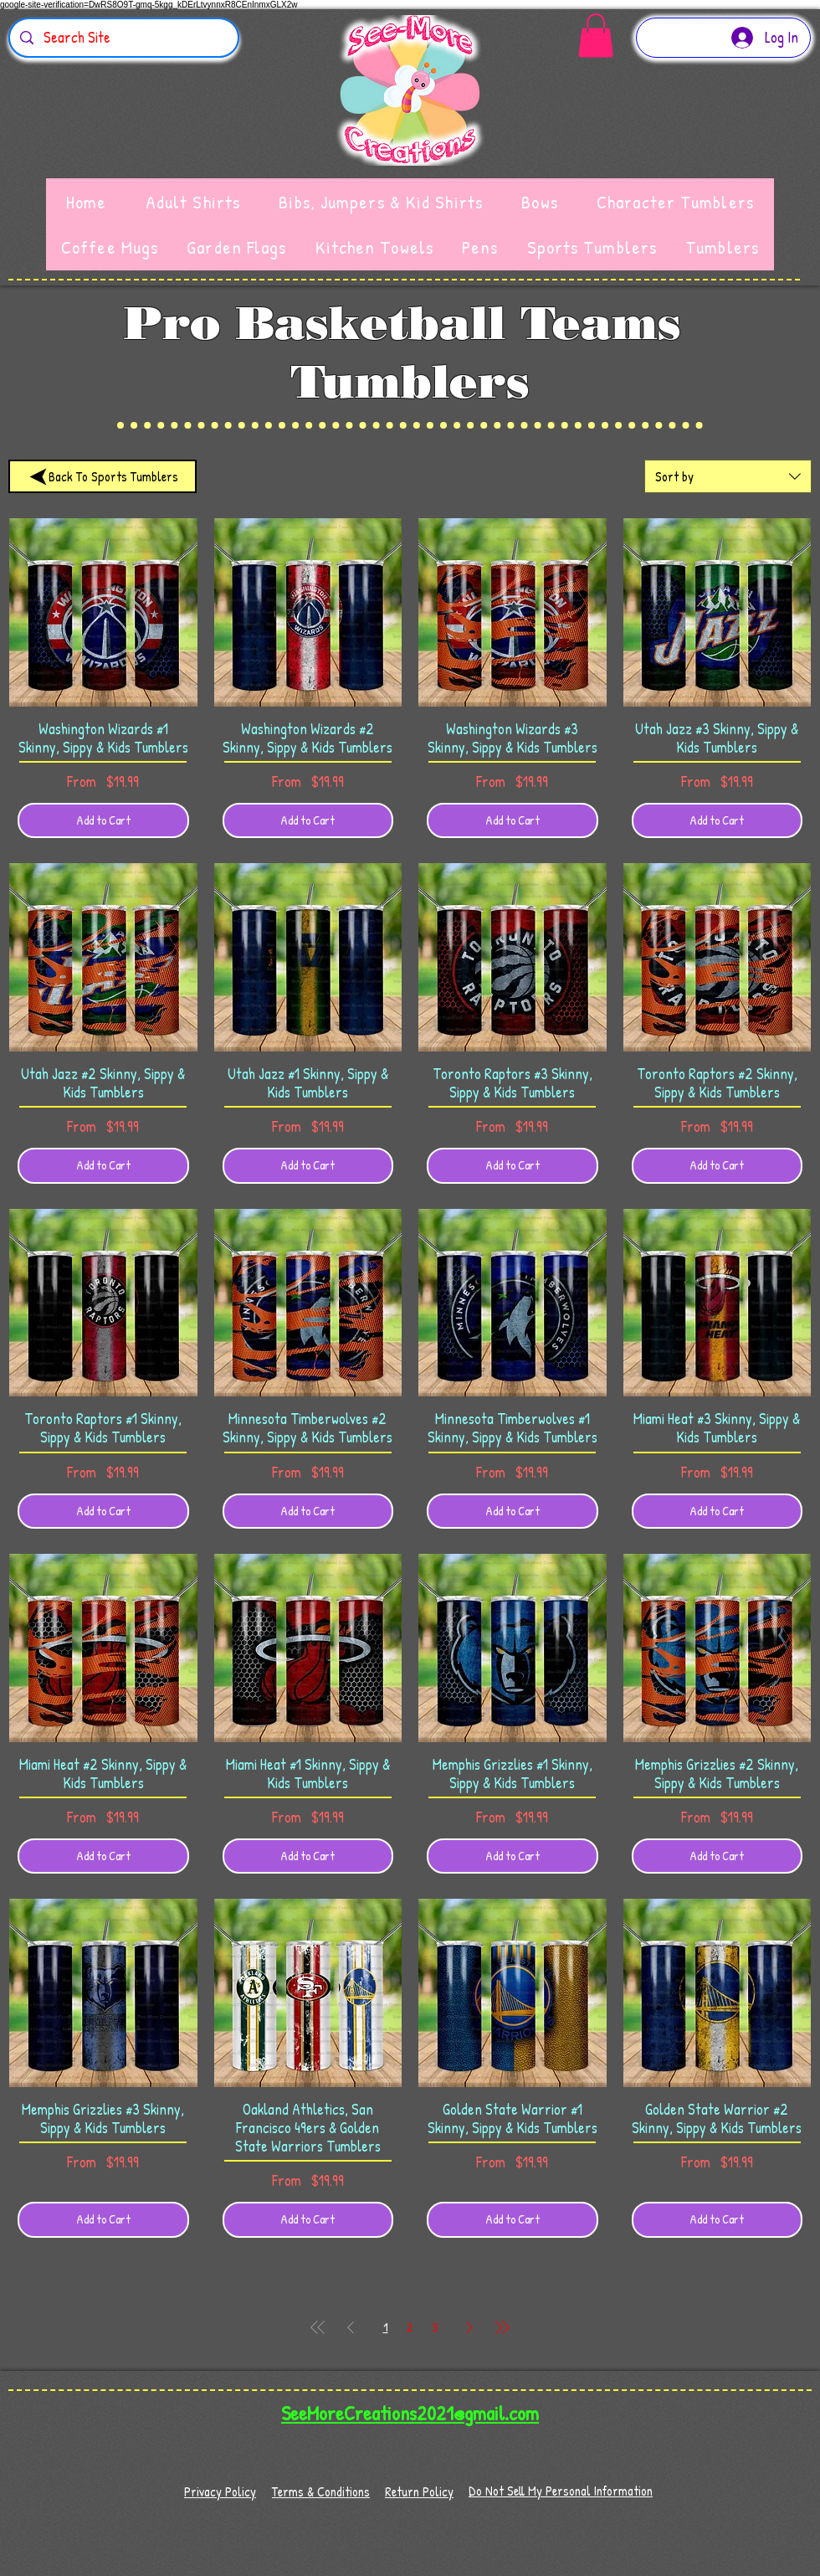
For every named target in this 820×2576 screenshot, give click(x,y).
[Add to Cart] (103, 821)
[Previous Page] (351, 2327)
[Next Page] (469, 2327)
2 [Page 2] (410, 2327)
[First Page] (318, 2327)
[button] (595, 35)
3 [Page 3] (435, 2327)
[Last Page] (502, 2327)
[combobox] (728, 476)
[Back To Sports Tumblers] (102, 476)
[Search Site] (123, 37)
